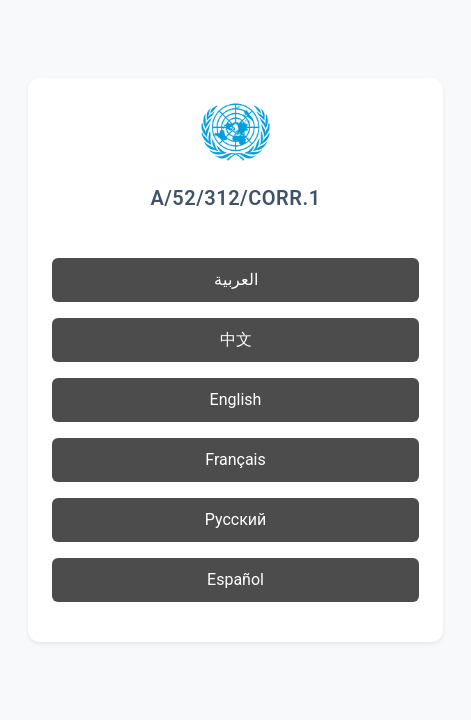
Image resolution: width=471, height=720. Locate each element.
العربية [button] (236, 279)
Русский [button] (236, 519)
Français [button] (235, 459)
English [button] (236, 399)
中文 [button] (236, 339)
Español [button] (235, 579)
